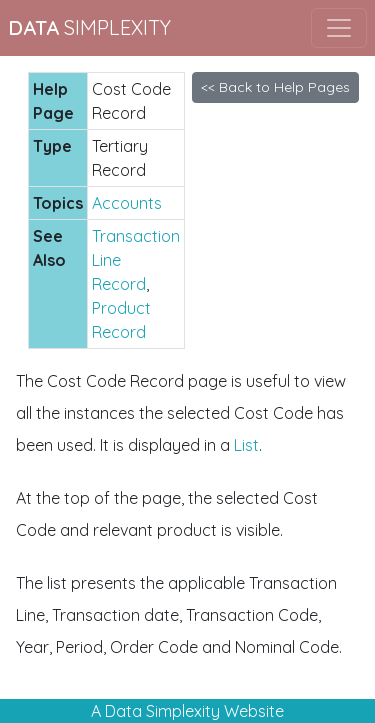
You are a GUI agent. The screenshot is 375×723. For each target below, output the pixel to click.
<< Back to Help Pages (275, 87)
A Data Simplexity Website (187, 711)
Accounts (127, 203)
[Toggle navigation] (339, 28)
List (246, 445)
